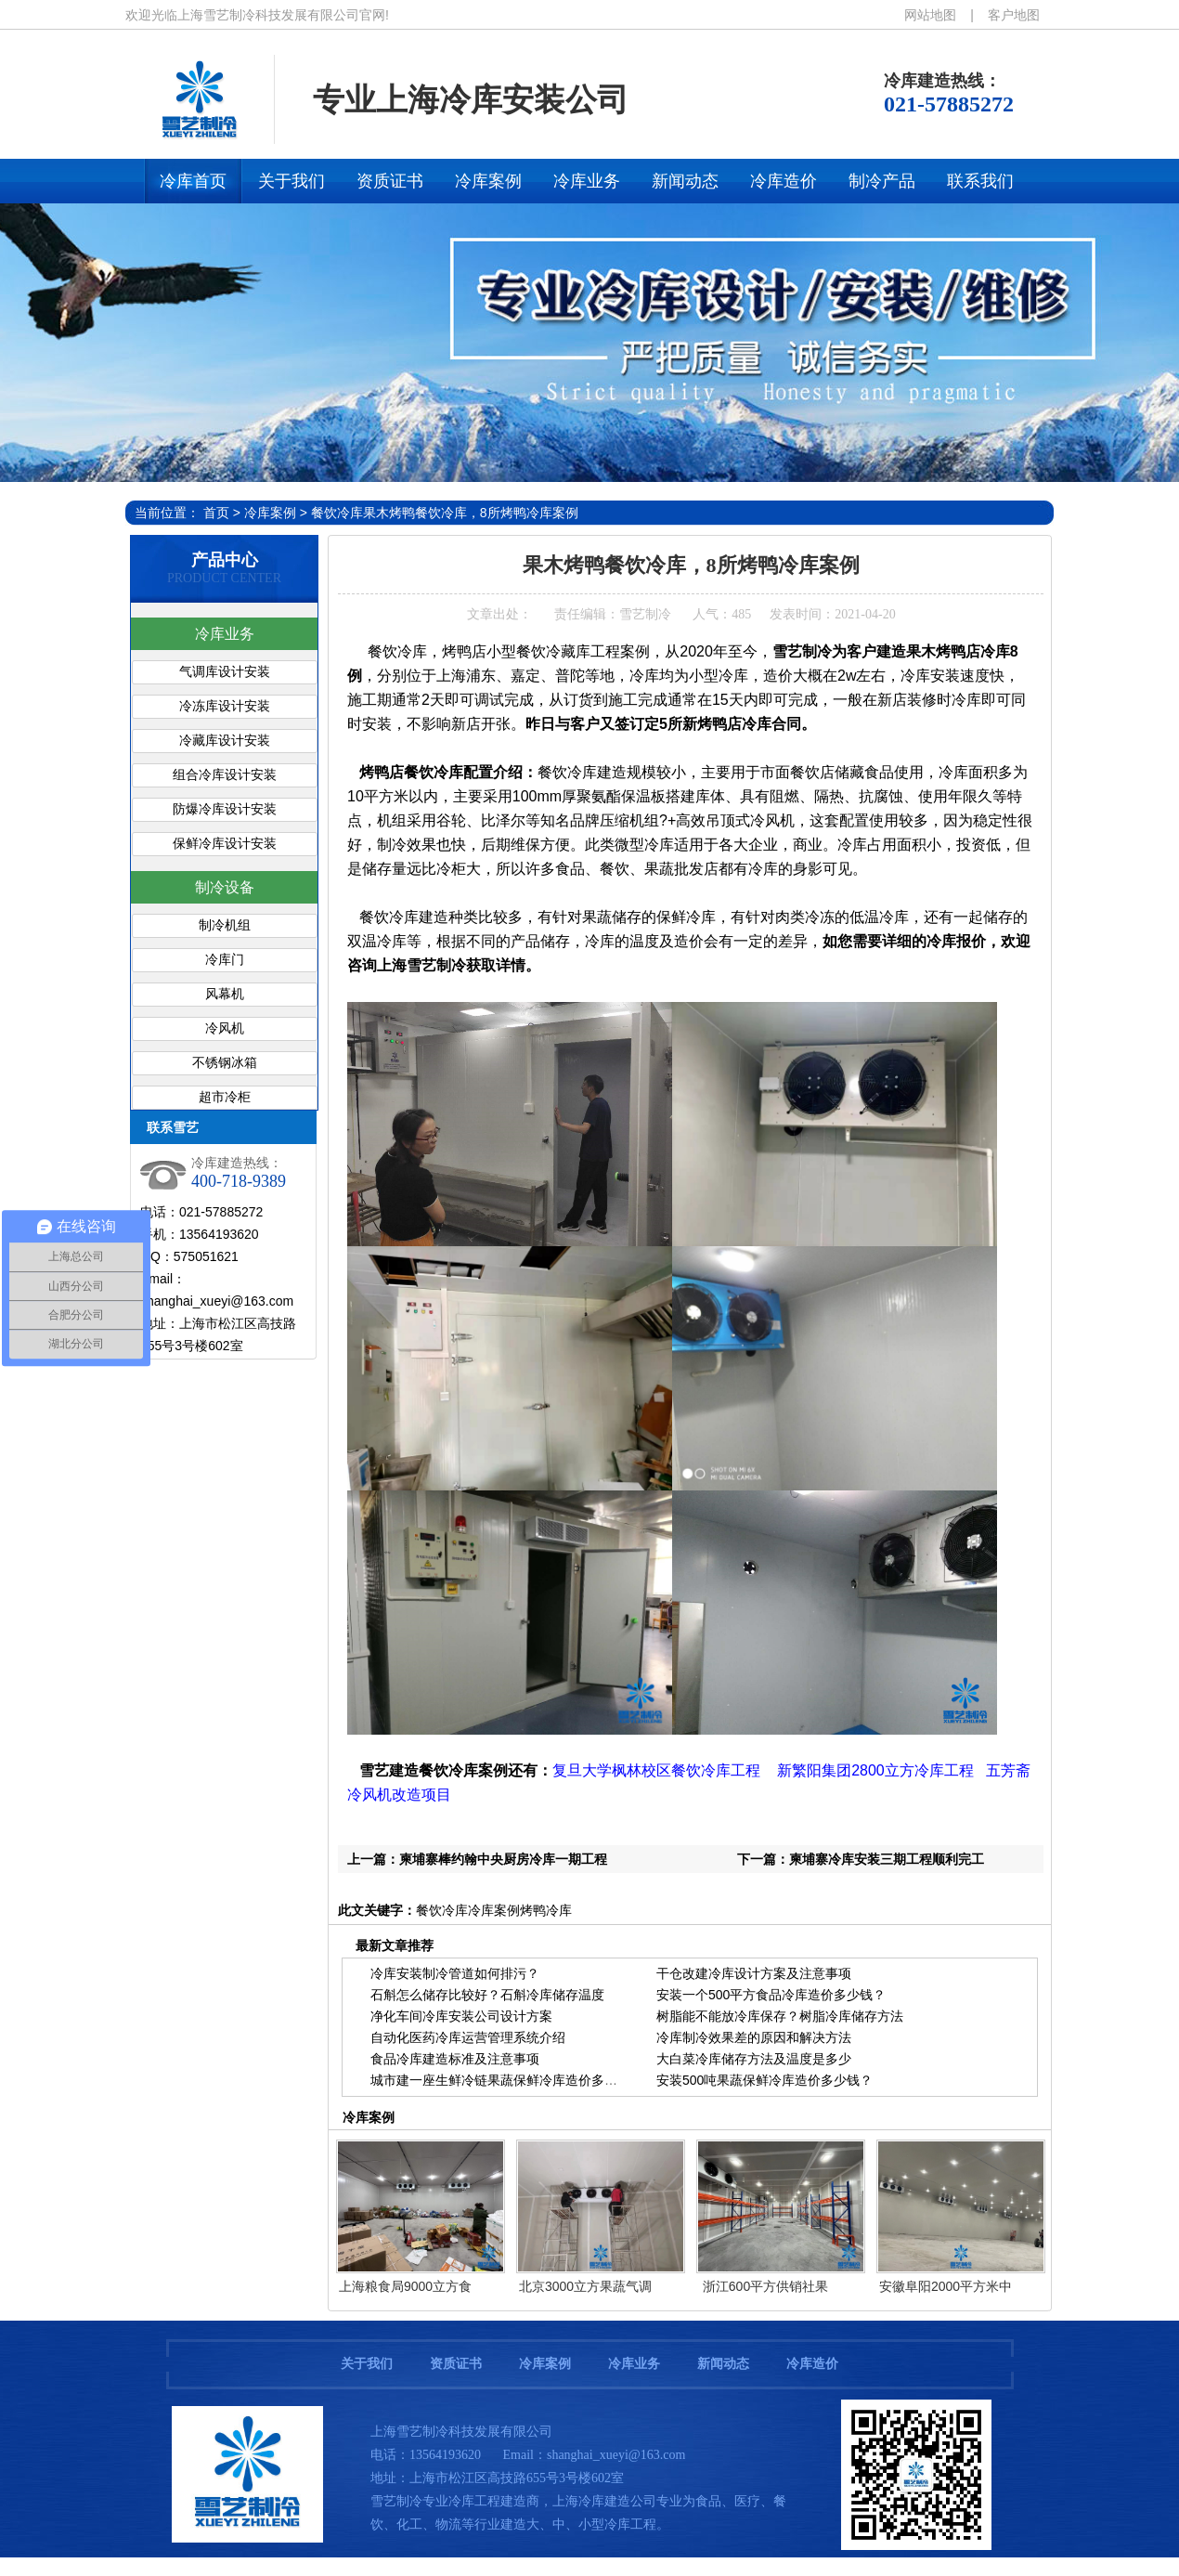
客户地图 (1014, 14)
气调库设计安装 (224, 672)
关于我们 (367, 2364)
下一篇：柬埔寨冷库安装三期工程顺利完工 (860, 1859)
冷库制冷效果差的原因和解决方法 (753, 2037)
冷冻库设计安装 (224, 706)
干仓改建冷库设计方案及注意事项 (753, 1973)
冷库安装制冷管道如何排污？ (454, 1973)
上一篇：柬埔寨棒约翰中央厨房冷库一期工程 (477, 1859)
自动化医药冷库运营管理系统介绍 (467, 2037)
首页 (216, 512)
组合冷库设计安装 (225, 775)
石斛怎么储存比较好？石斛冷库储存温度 (487, 1994)
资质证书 (456, 2364)
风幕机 (224, 994)
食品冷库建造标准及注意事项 (454, 2058)
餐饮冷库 (337, 512)
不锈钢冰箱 (224, 1063)
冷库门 (224, 960)
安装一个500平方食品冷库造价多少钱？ (771, 1994)
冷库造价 (812, 2364)
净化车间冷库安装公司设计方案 (461, 2016)
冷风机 (224, 1028)
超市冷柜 (225, 1097)
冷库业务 (224, 634)
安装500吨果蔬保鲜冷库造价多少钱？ (764, 2080)
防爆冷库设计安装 (225, 809)
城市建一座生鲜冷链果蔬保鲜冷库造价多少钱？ (506, 2080)
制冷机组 (225, 925)
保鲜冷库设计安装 (225, 844)
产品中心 (224, 560)
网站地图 (930, 14)
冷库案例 (270, 512)
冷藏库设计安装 (224, 741)
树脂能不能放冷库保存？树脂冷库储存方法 (779, 2016)
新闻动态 (723, 2364)
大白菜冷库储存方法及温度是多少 (753, 2058)
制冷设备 (224, 887)
